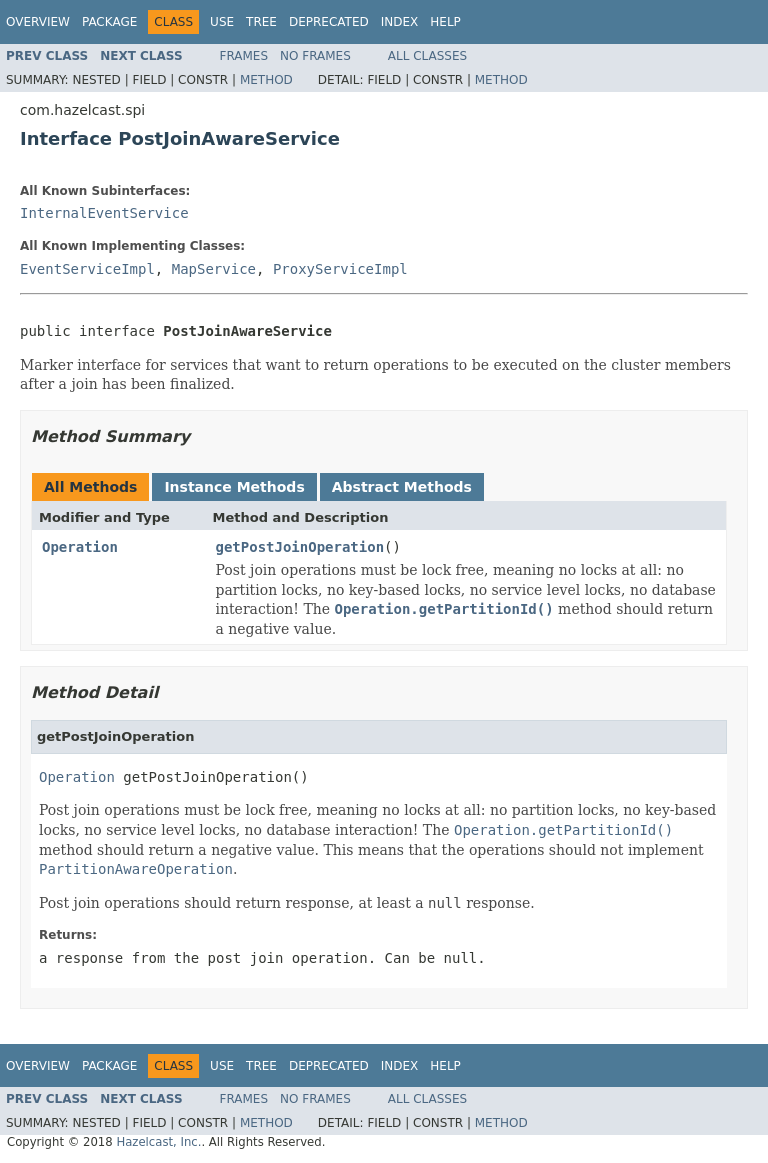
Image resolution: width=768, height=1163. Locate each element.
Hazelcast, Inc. (158, 1142)
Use (222, 22)
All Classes (427, 56)
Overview (38, 22)
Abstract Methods (402, 487)
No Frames (315, 56)
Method (266, 80)
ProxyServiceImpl (340, 269)
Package (109, 22)
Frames (244, 56)
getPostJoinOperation (300, 547)
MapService (214, 269)
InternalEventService (104, 213)
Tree (261, 22)
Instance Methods (234, 487)
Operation (80, 547)
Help (445, 22)
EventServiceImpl (87, 269)
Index (400, 22)
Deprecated (329, 22)
